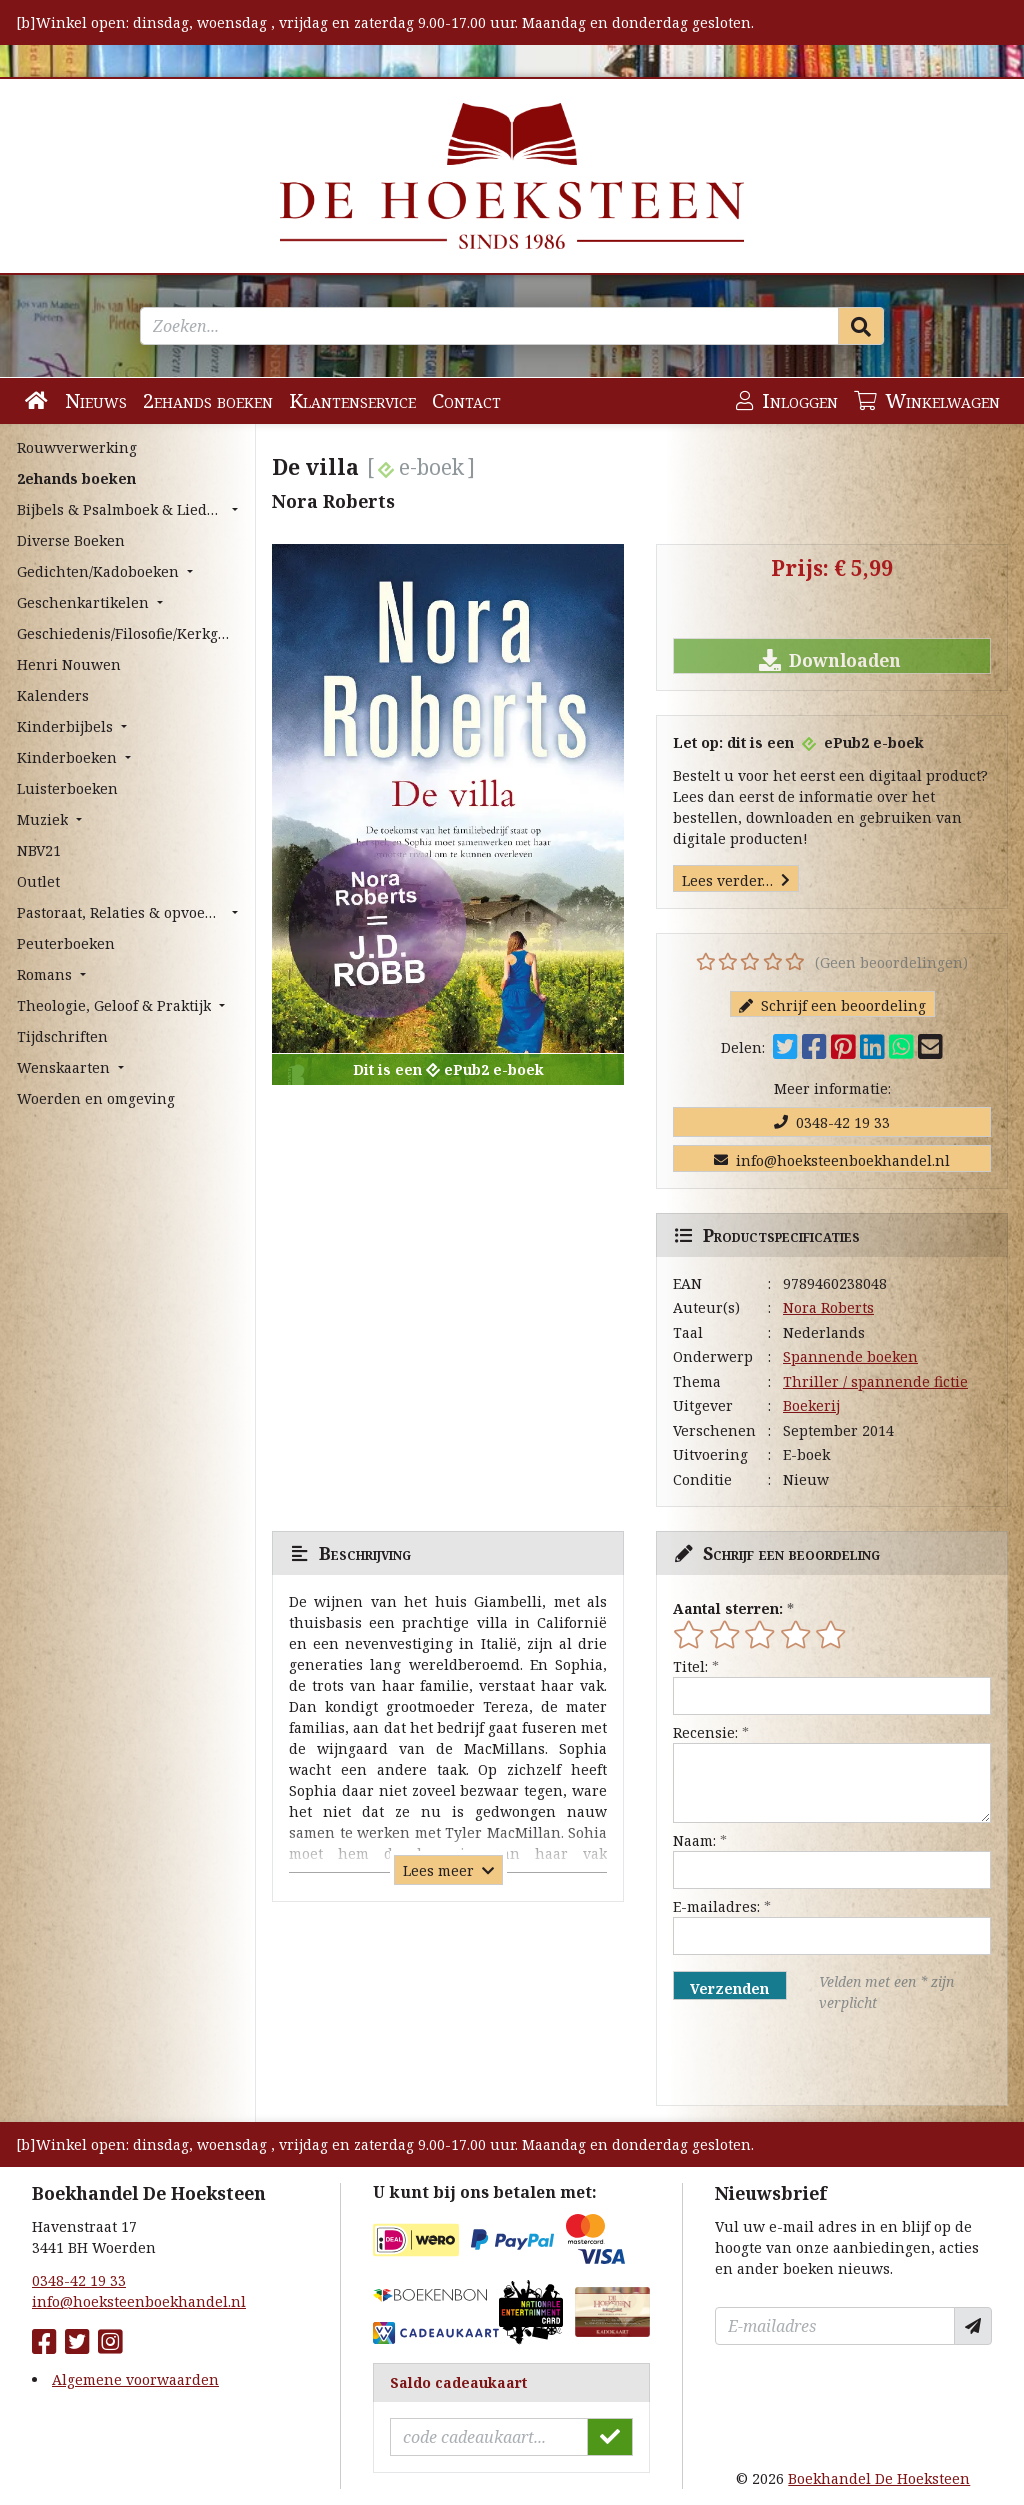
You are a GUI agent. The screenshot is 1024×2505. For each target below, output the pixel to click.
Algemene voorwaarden (135, 2379)
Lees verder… (736, 880)
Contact (466, 400)
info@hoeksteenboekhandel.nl (832, 1160)
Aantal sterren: (728, 1608)
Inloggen (787, 400)
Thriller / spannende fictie (875, 1381)
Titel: (690, 1666)
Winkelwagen (927, 400)
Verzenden (729, 1988)
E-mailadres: (716, 1906)
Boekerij (811, 1405)
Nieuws (96, 400)
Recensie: (705, 1732)
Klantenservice (352, 400)
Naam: (694, 1840)
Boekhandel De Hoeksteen (879, 2478)
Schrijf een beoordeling (832, 1005)
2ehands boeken (208, 400)
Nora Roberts (828, 1307)
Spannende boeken (850, 1356)
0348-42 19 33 (832, 1122)
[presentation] (801, 2059)
